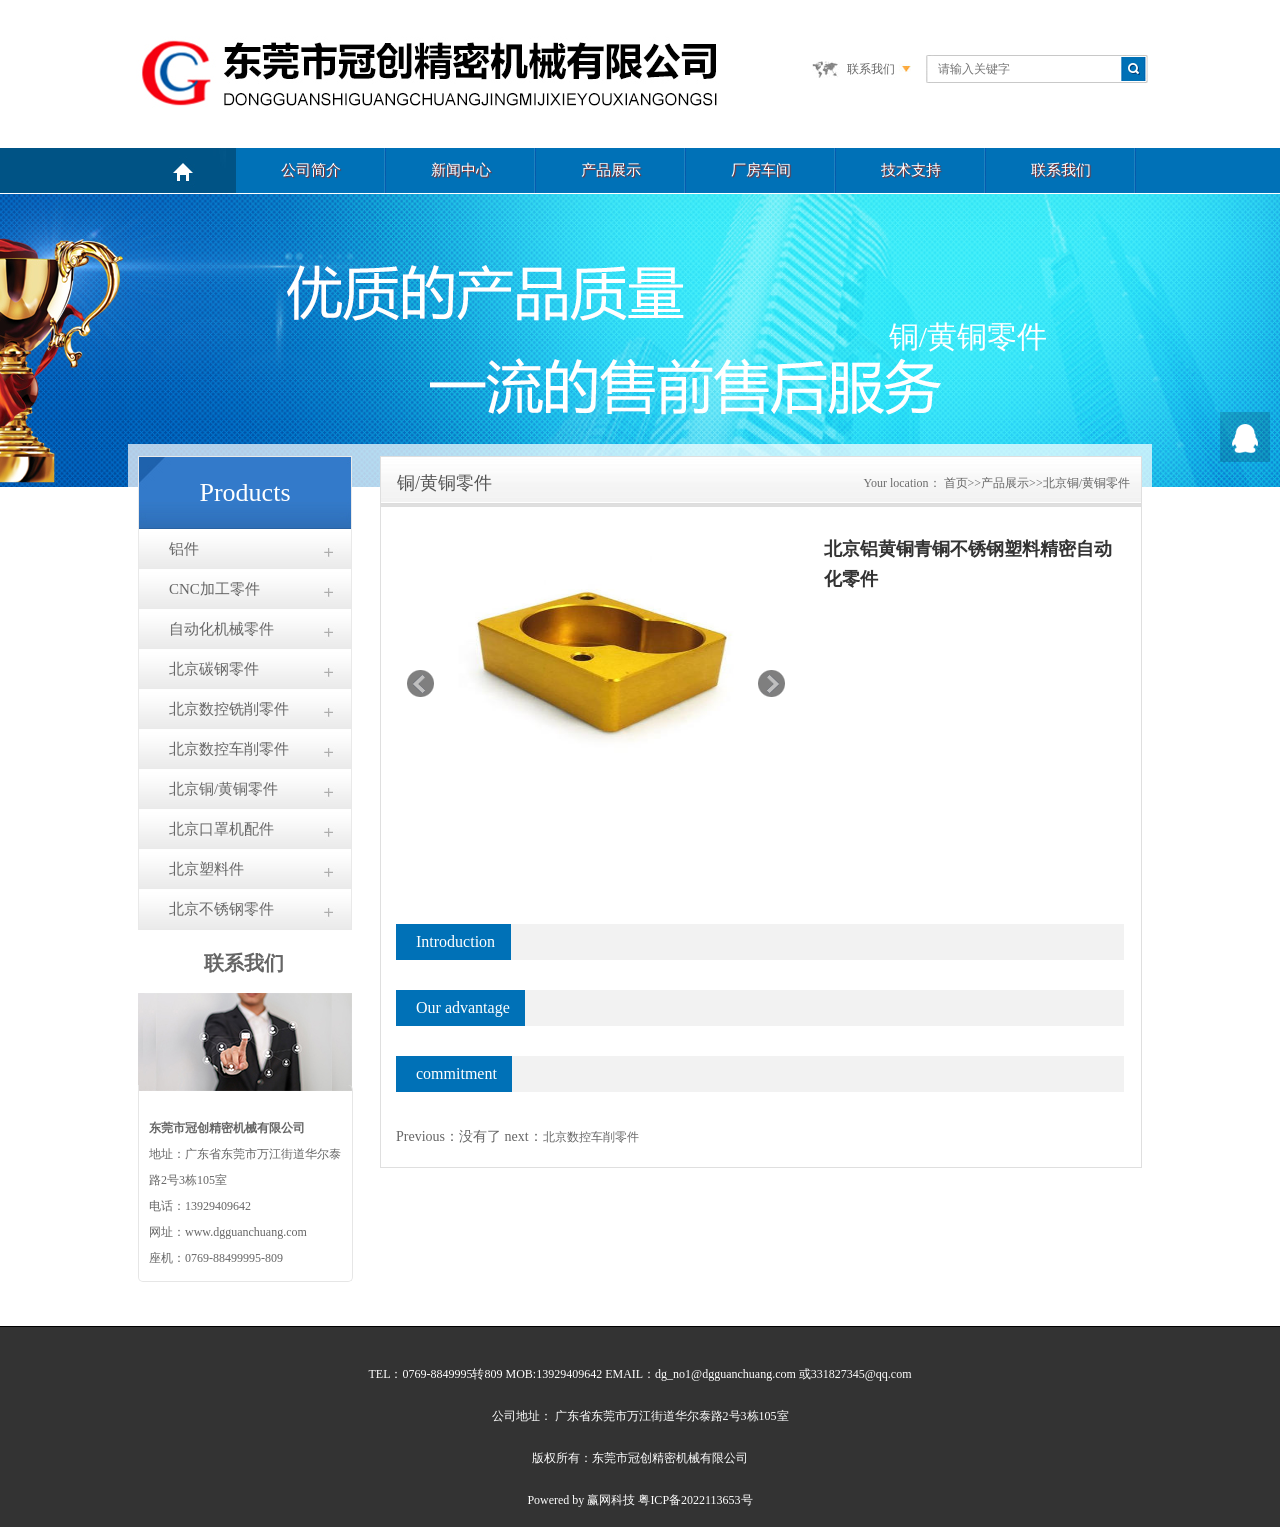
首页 (956, 483)
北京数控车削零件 (229, 749)
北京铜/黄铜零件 (223, 789)
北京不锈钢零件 (221, 909)
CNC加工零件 (214, 589)
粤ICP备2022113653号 (695, 1500)
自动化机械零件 (221, 629)
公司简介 (311, 170)
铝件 (184, 549)
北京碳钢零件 (214, 669)
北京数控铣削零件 (229, 709)
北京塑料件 (206, 869)
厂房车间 (761, 170)
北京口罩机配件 (221, 829)
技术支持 (911, 170)
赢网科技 (611, 1500)
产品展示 (611, 170)
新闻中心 (461, 170)
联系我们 (871, 69)
